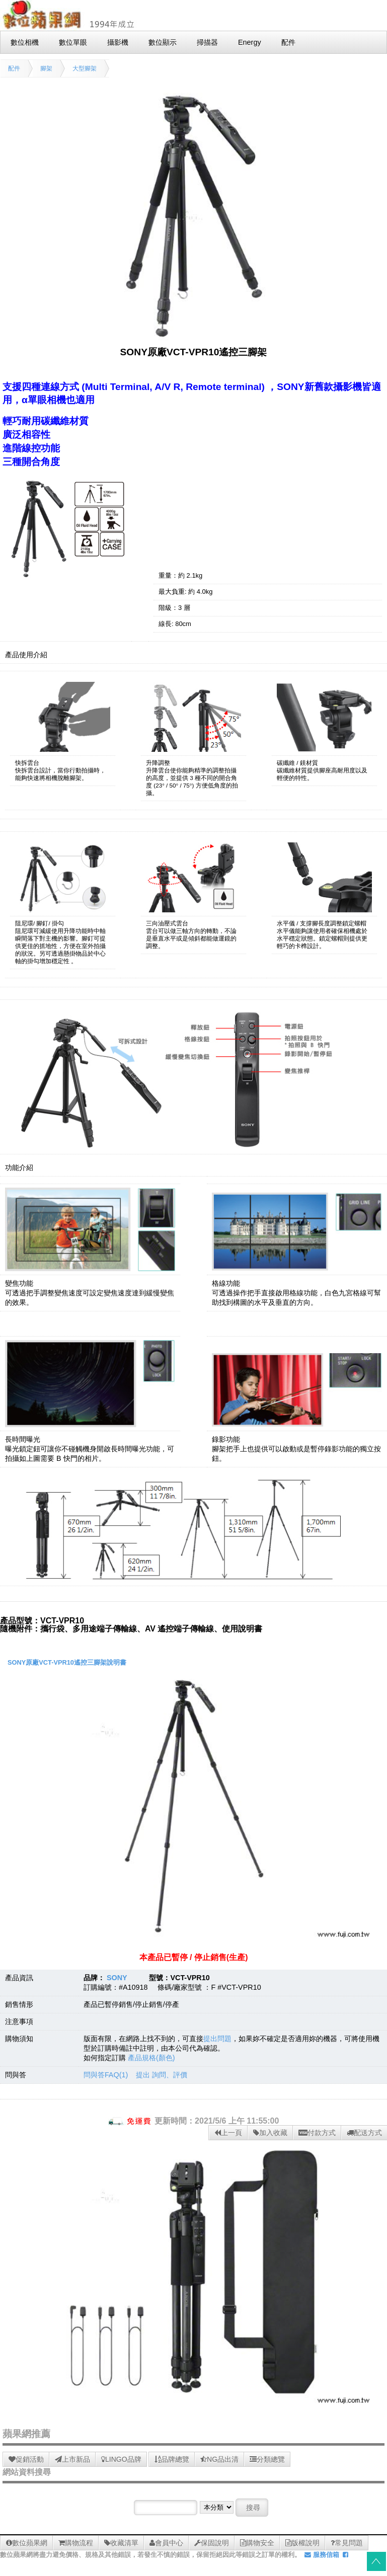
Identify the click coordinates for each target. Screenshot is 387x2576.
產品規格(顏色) (151, 2058)
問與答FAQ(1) (106, 2075)
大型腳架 (84, 68)
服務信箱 (321, 2554)
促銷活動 (26, 2459)
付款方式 (317, 2133)
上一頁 (228, 2133)
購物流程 (75, 2543)
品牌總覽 (171, 2459)
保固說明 (211, 2543)
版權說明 (302, 2543)
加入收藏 (270, 2133)
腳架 (46, 68)
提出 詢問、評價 (161, 2075)
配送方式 (364, 2133)
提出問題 (217, 2039)
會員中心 (166, 2543)
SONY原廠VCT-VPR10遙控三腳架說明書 (67, 1662)
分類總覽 (267, 2459)
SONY (117, 1978)
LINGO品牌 (121, 2459)
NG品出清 (219, 2459)
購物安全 (257, 2543)
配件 (14, 68)
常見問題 (347, 2543)
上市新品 (72, 2459)
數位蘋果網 (26, 2543)
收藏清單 (121, 2543)
